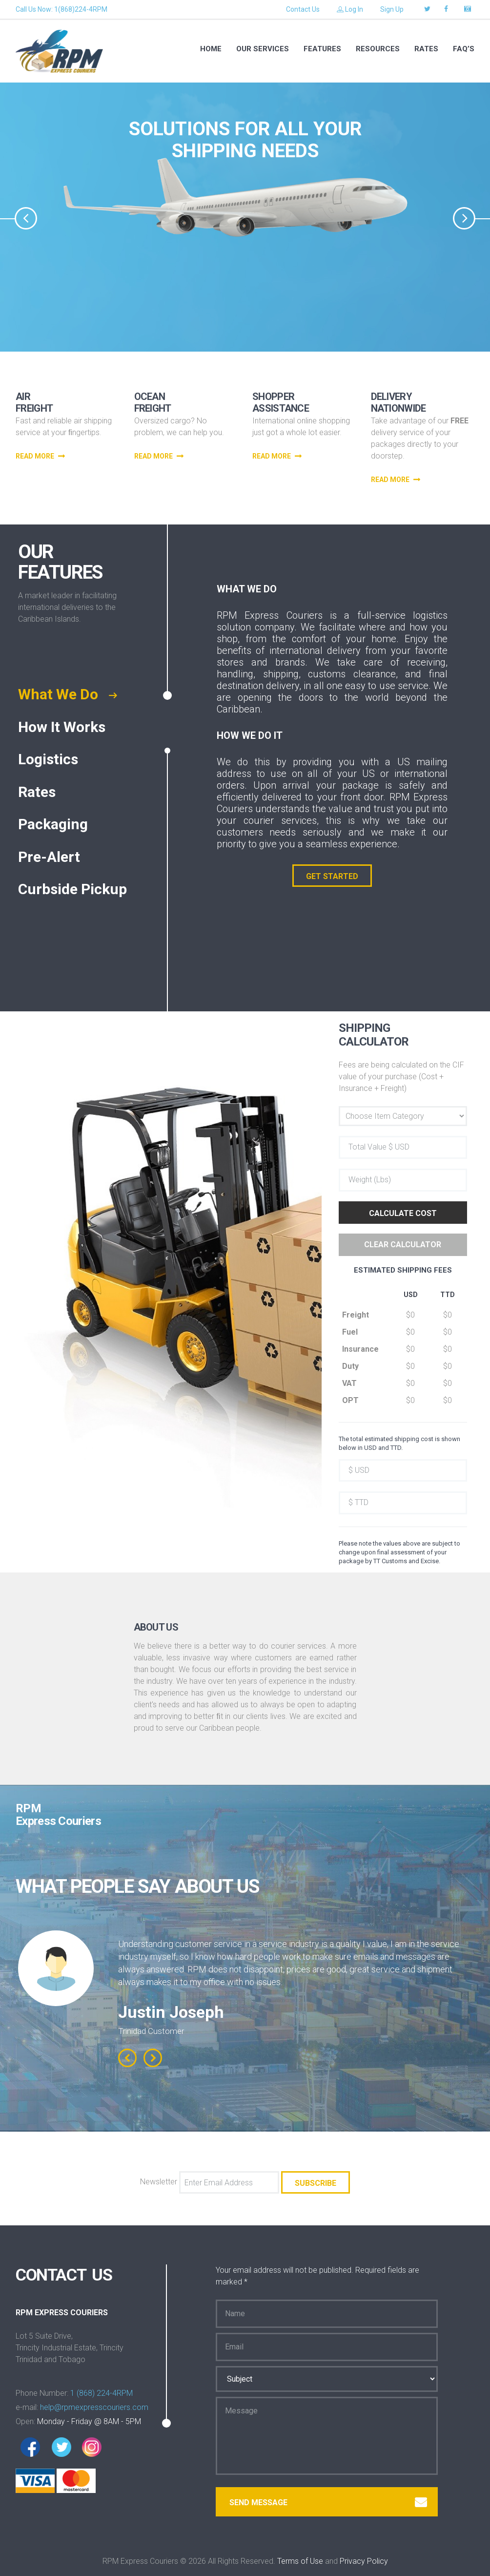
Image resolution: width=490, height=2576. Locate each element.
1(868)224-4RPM (80, 9)
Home (211, 48)
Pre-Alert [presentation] (51, 858)
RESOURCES (378, 48)
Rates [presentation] (39, 793)
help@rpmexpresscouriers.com (94, 2407)
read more (41, 456)
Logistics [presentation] (50, 760)
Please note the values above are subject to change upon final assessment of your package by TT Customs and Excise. (399, 1552)
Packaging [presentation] (55, 825)
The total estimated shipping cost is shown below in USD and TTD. (399, 1443)
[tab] (80, 695)
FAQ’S (463, 48)
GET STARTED (332, 876)
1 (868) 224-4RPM (101, 2393)
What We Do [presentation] (67, 695)
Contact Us (303, 9)
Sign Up (392, 9)
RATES (426, 48)
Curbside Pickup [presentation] (74, 890)
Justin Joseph (171, 2012)
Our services (262, 48)
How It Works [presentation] (63, 728)
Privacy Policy (364, 2561)
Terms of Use (300, 2561)
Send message (328, 2502)
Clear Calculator (402, 1244)
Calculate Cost (403, 1213)
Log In (350, 9)
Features (322, 48)
